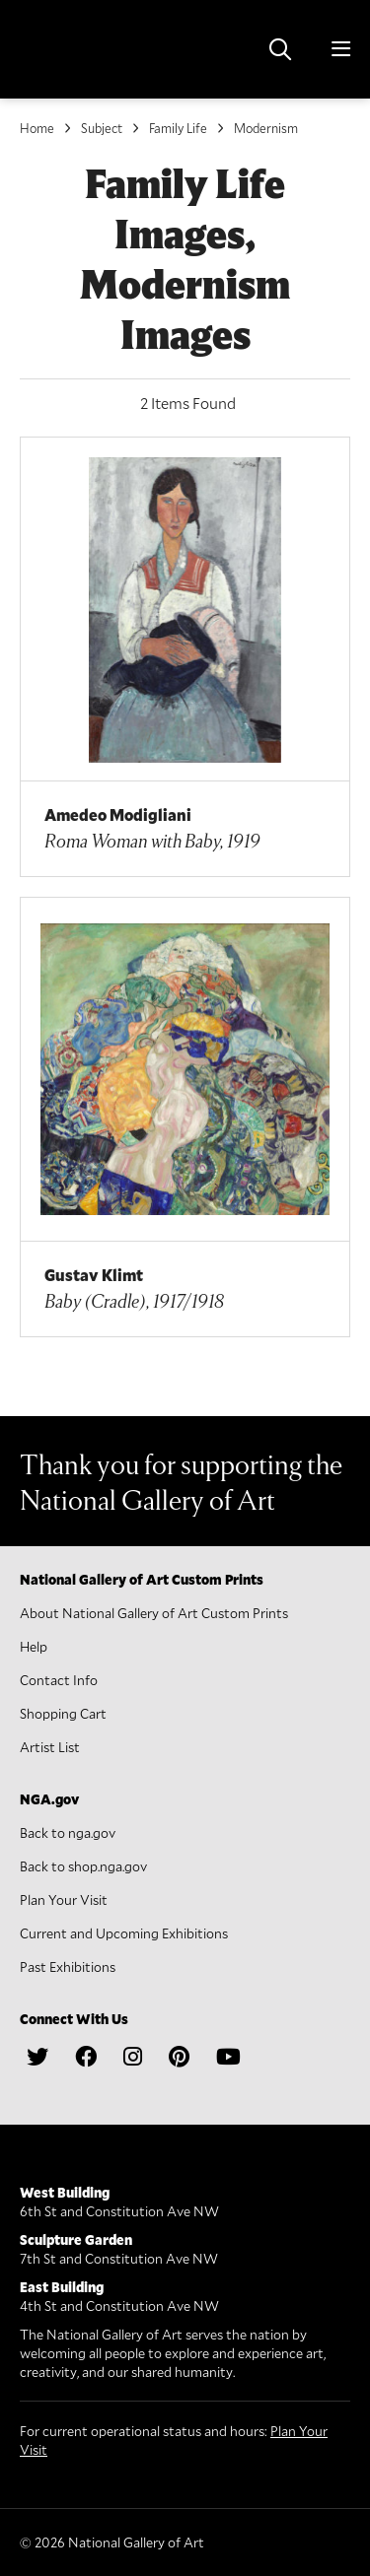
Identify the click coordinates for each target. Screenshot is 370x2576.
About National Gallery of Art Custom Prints (154, 1612)
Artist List (50, 1746)
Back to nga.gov (67, 1832)
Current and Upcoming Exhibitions (124, 1933)
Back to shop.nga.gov (83, 1866)
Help (33, 1646)
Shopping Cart (63, 1713)
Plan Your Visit (64, 1899)
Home (37, 128)
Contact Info (59, 1679)
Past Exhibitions (67, 1966)
